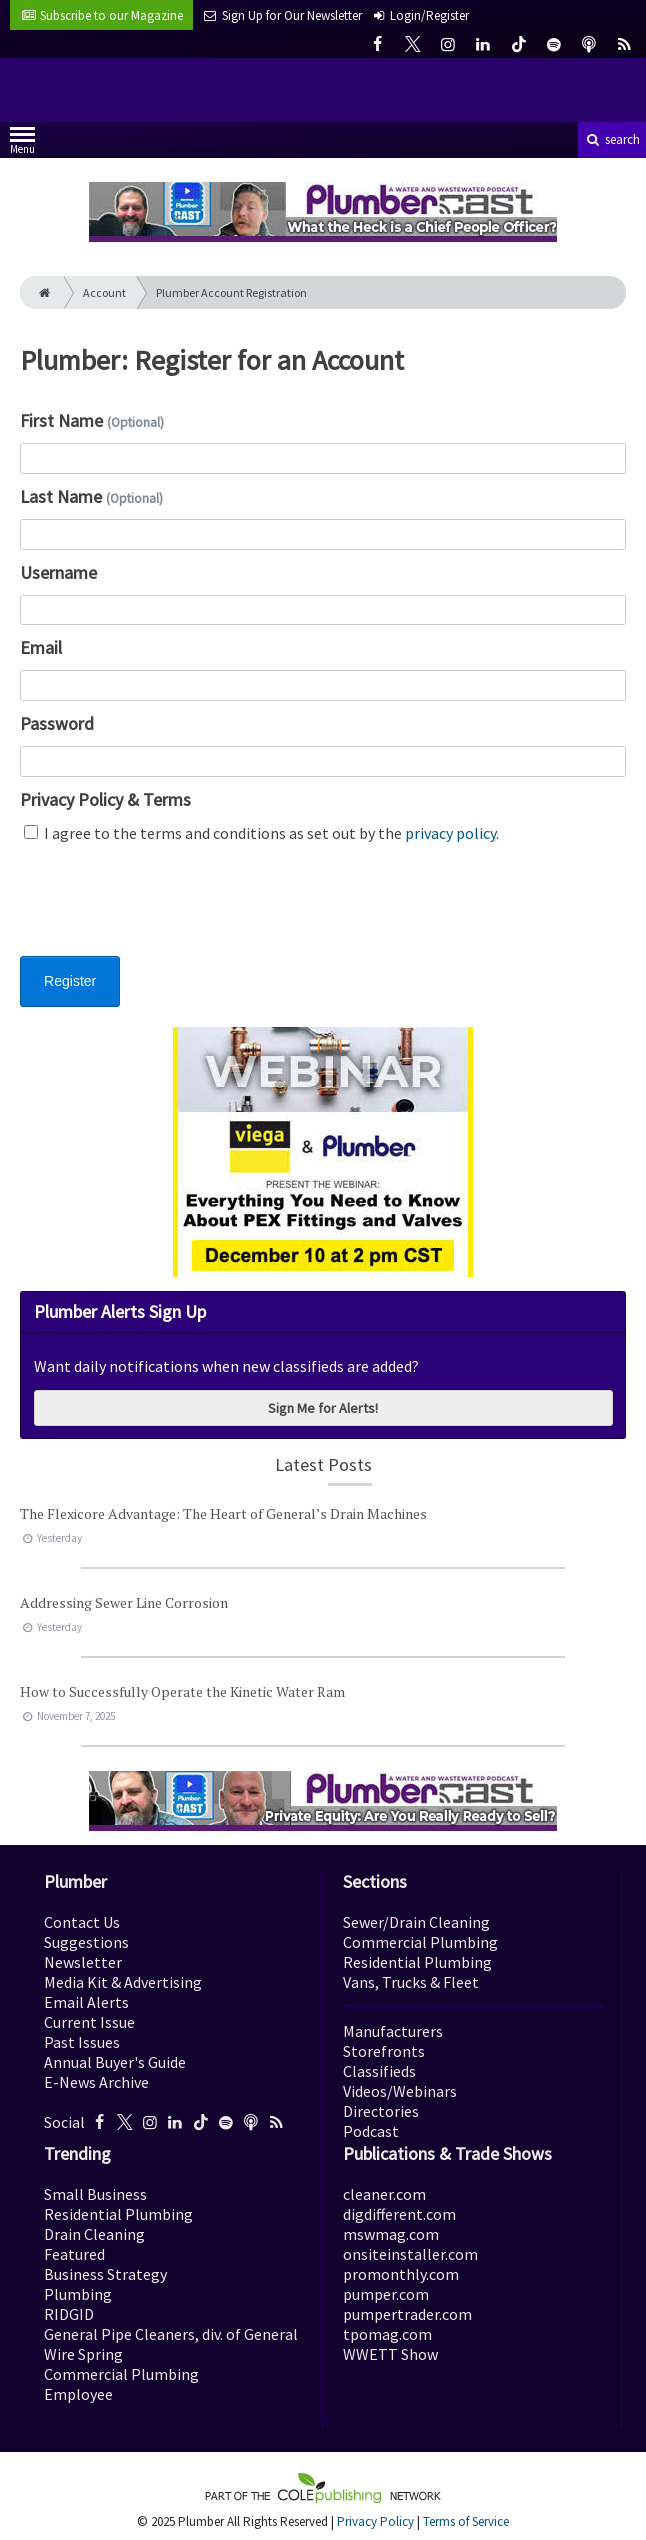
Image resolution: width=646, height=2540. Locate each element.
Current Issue (89, 2022)
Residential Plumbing (417, 1962)
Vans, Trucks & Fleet (411, 1982)
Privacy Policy (375, 2521)
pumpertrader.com (407, 2314)
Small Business (95, 2194)
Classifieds (379, 2071)
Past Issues (82, 2042)
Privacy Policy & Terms (105, 799)
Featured (74, 2254)
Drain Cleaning (94, 2234)
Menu (22, 144)
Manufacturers (393, 2031)
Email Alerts (86, 2002)
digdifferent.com (399, 2214)
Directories (381, 2111)
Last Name (91, 496)
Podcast (371, 2131)
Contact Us (82, 1922)
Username (58, 572)
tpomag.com (387, 2334)
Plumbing (78, 2294)
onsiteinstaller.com (410, 2254)
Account (104, 292)
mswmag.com (391, 2234)
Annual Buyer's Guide (115, 2062)
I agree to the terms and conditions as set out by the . (261, 833)
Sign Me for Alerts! (323, 1408)
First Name (92, 420)
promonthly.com (401, 2274)
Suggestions (86, 1942)
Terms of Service (466, 2521)
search (612, 139)
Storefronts (384, 2051)
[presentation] (172, 912)
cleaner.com (384, 2194)
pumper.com (386, 2294)
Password (57, 723)
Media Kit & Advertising (123, 1982)
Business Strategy (105, 2274)
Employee (78, 2394)
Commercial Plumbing (420, 1942)
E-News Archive (96, 2082)
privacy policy (450, 833)
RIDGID (69, 2314)
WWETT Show (390, 2354)
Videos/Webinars (400, 2091)
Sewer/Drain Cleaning (416, 1922)
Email (41, 647)
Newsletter (83, 1962)
